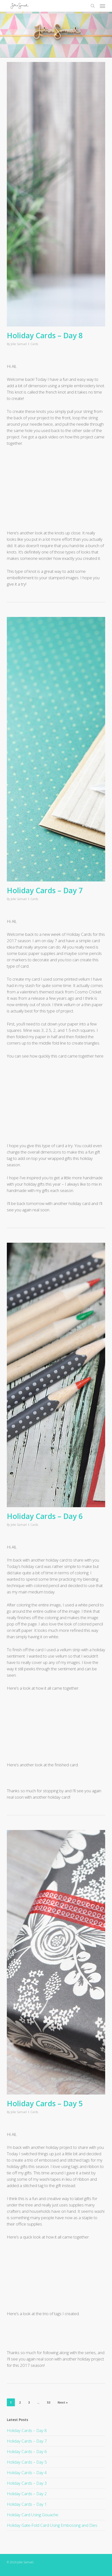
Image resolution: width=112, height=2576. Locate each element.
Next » (63, 2402)
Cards (34, 344)
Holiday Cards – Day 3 (27, 2483)
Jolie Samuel (19, 344)
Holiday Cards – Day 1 (27, 2504)
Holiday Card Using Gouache (32, 2514)
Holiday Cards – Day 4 (27, 2472)
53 (48, 2402)
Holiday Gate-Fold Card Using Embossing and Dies (52, 2525)
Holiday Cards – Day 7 (45, 890)
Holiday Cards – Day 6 (45, 1516)
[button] (102, 5)
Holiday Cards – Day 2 (27, 2493)
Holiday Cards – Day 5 (45, 2103)
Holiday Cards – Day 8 (45, 335)
